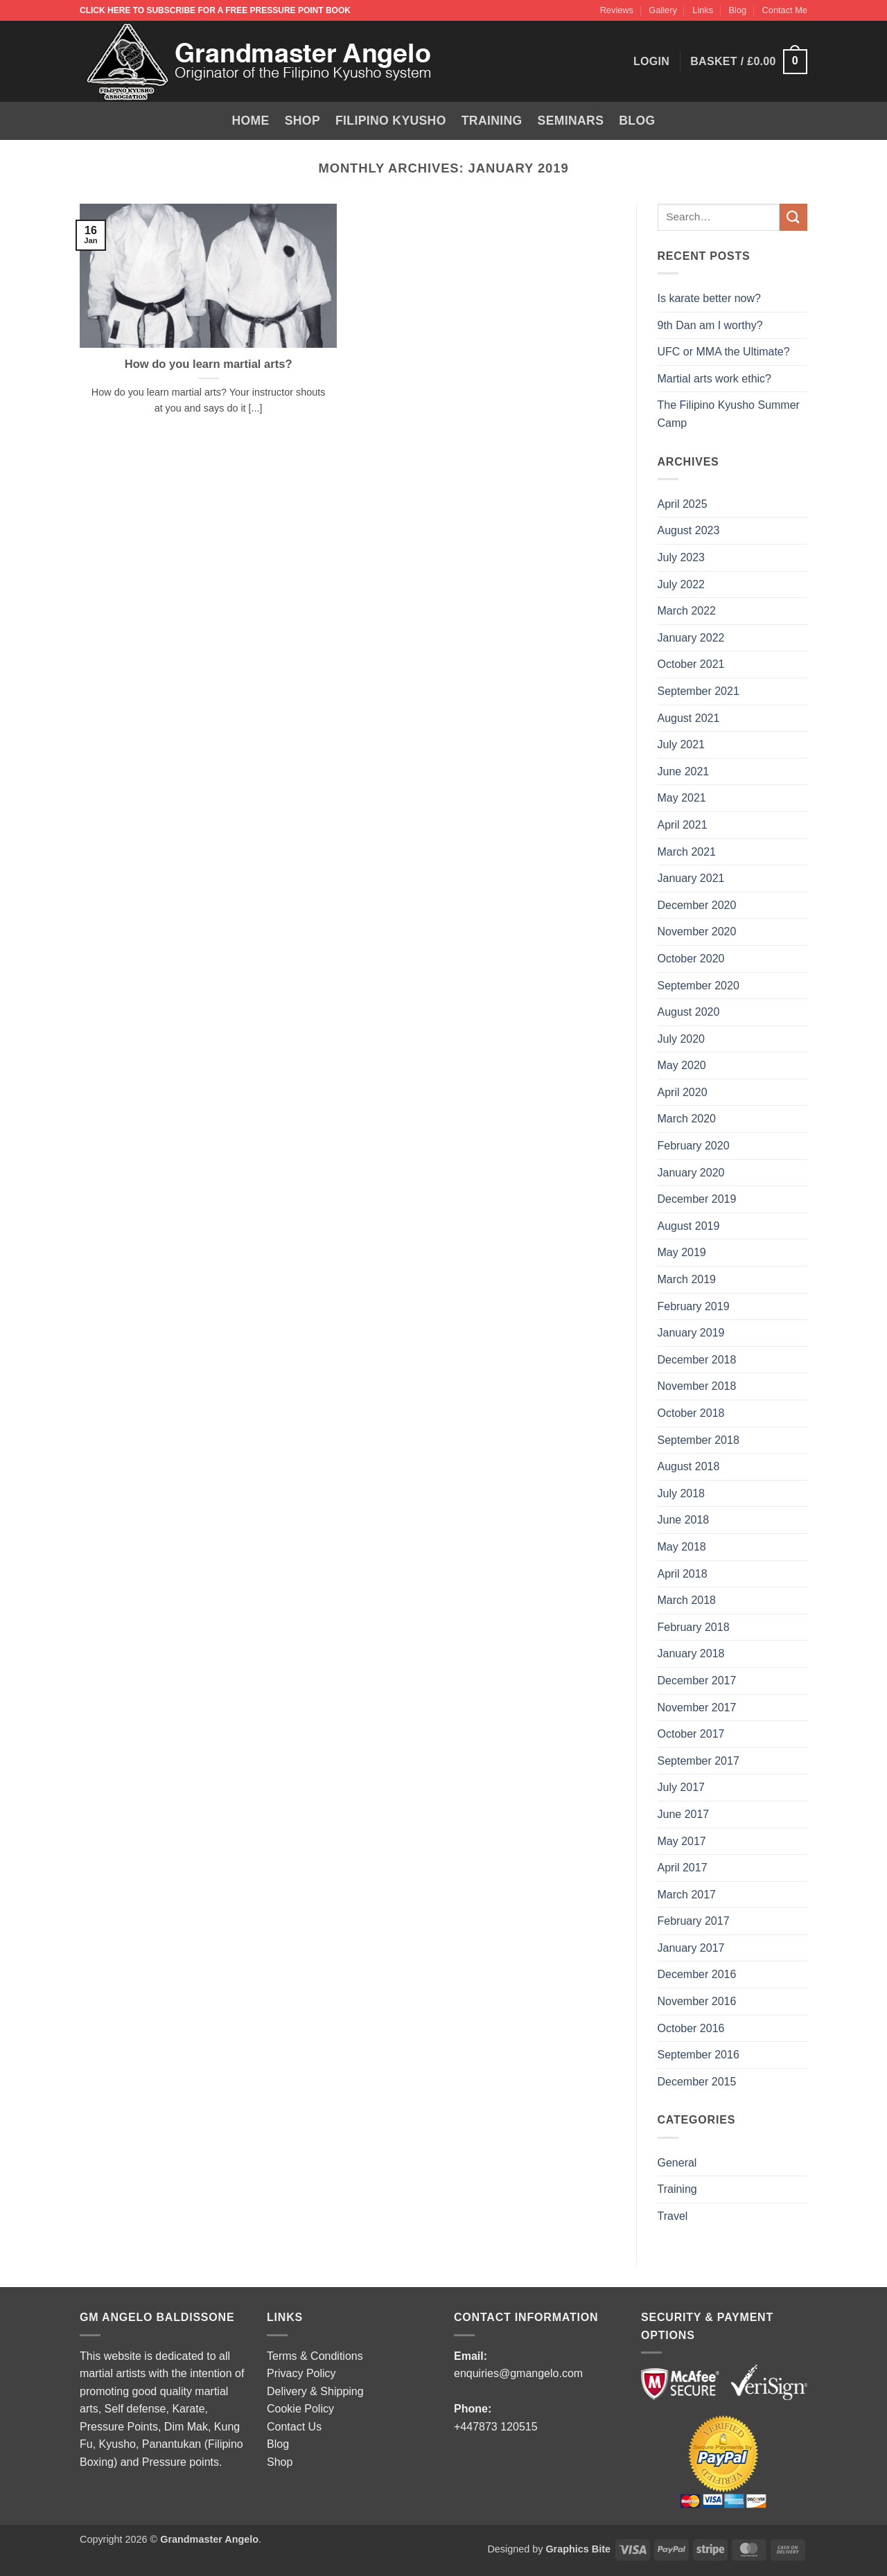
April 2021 (683, 825)
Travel (673, 2216)
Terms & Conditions (315, 2356)
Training (492, 120)
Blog (738, 10)
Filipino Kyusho (390, 120)
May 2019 (682, 1252)
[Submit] (793, 217)
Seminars (571, 120)
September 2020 (698, 985)
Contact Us (294, 2427)
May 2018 (682, 1547)
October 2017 (691, 1734)
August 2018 (689, 1466)
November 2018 (697, 1386)
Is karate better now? (711, 298)
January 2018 (691, 1653)
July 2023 (681, 557)
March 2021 (687, 852)
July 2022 (681, 584)
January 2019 (691, 1333)
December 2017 (697, 1680)
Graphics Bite (578, 2549)
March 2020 (687, 1118)
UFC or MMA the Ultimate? (724, 352)
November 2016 (697, 2001)
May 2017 (682, 1841)
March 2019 (687, 1279)
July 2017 (681, 1787)
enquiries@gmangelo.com (518, 2373)
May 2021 (682, 798)
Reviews (616, 10)
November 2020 (697, 931)
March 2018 (687, 1600)
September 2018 (698, 1440)
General (677, 2163)
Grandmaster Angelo (209, 2539)
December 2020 (697, 905)
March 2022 (687, 611)
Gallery (663, 10)
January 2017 (691, 1948)
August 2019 (689, 1226)
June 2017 (684, 1814)
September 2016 (698, 2055)
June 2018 (684, 1520)
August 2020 (689, 1012)
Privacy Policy (301, 2373)
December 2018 (697, 1360)
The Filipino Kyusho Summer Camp (729, 414)
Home (251, 120)
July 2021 (681, 744)
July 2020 (681, 1039)
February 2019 (694, 1306)
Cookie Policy (300, 2409)
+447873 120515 (496, 2427)
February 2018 (694, 1627)
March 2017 (687, 1894)
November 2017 (697, 1707)
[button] (748, 62)
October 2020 (691, 958)
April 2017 (683, 1867)
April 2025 (683, 504)
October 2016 (691, 2028)
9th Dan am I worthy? (713, 325)
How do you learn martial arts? (208, 364)
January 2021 (691, 878)
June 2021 (684, 771)
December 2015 (697, 2082)
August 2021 (689, 718)
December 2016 (697, 1974)
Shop (302, 120)
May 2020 (682, 1065)
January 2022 (691, 638)
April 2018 (683, 1574)
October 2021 (691, 664)
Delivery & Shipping (315, 2391)
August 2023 (689, 530)
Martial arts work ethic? (715, 379)
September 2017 (698, 1761)
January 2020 (691, 1173)
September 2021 (698, 691)
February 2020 (694, 1146)
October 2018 (691, 1413)
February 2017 (694, 1921)
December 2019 (697, 1199)
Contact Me (784, 10)
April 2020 (683, 1092)
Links (702, 10)
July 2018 (681, 1493)
